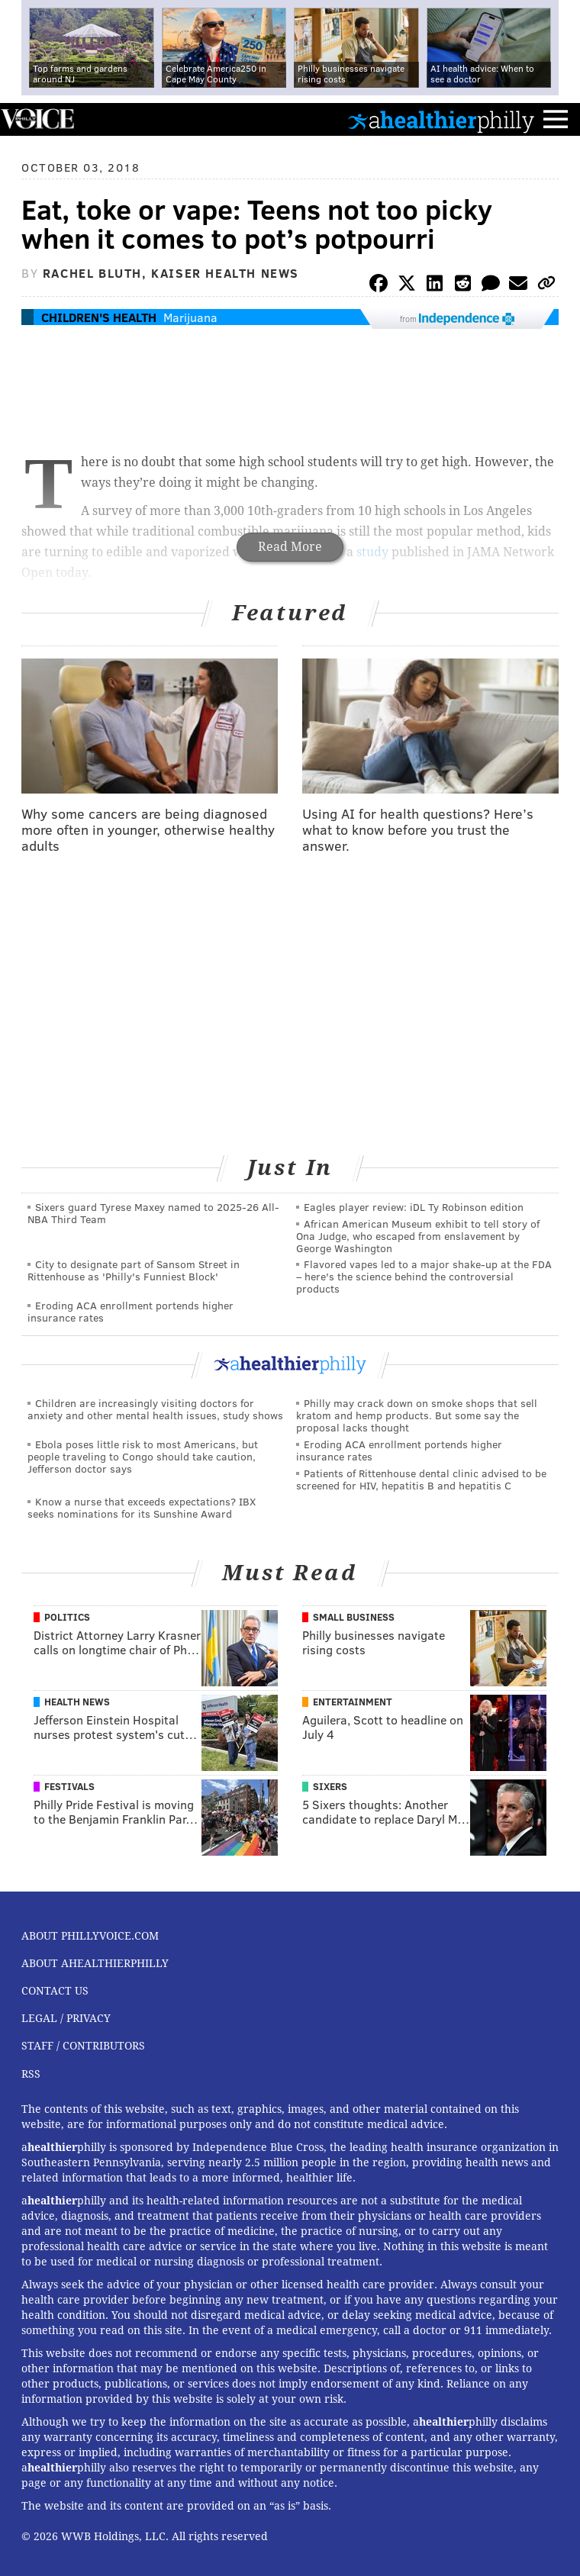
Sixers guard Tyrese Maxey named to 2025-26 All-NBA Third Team (153, 1212)
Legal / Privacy (66, 2018)
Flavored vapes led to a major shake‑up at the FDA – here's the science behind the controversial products (424, 1276)
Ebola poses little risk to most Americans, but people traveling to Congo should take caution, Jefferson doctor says (142, 1456)
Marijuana (190, 317)
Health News (77, 1701)
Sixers (330, 1786)
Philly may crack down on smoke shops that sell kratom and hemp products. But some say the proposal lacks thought (416, 1415)
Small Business (354, 1617)
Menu (555, 119)
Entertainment (352, 1701)
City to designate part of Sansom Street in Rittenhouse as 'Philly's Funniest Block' (133, 1270)
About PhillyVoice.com (90, 1936)
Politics (67, 1617)
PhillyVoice (37, 119)
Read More (290, 546)
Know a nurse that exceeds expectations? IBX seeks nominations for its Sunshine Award (141, 1507)
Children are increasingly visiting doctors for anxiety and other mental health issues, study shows (155, 1409)
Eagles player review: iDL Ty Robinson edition (414, 1206)
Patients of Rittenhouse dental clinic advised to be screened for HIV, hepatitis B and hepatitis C (421, 1479)
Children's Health (98, 317)
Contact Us (55, 1991)
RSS (30, 2074)
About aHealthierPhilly (95, 1963)
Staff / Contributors (83, 2046)
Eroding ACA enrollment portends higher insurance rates (130, 1311)
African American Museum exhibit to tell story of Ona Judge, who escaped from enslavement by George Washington (418, 1235)
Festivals (69, 1786)
